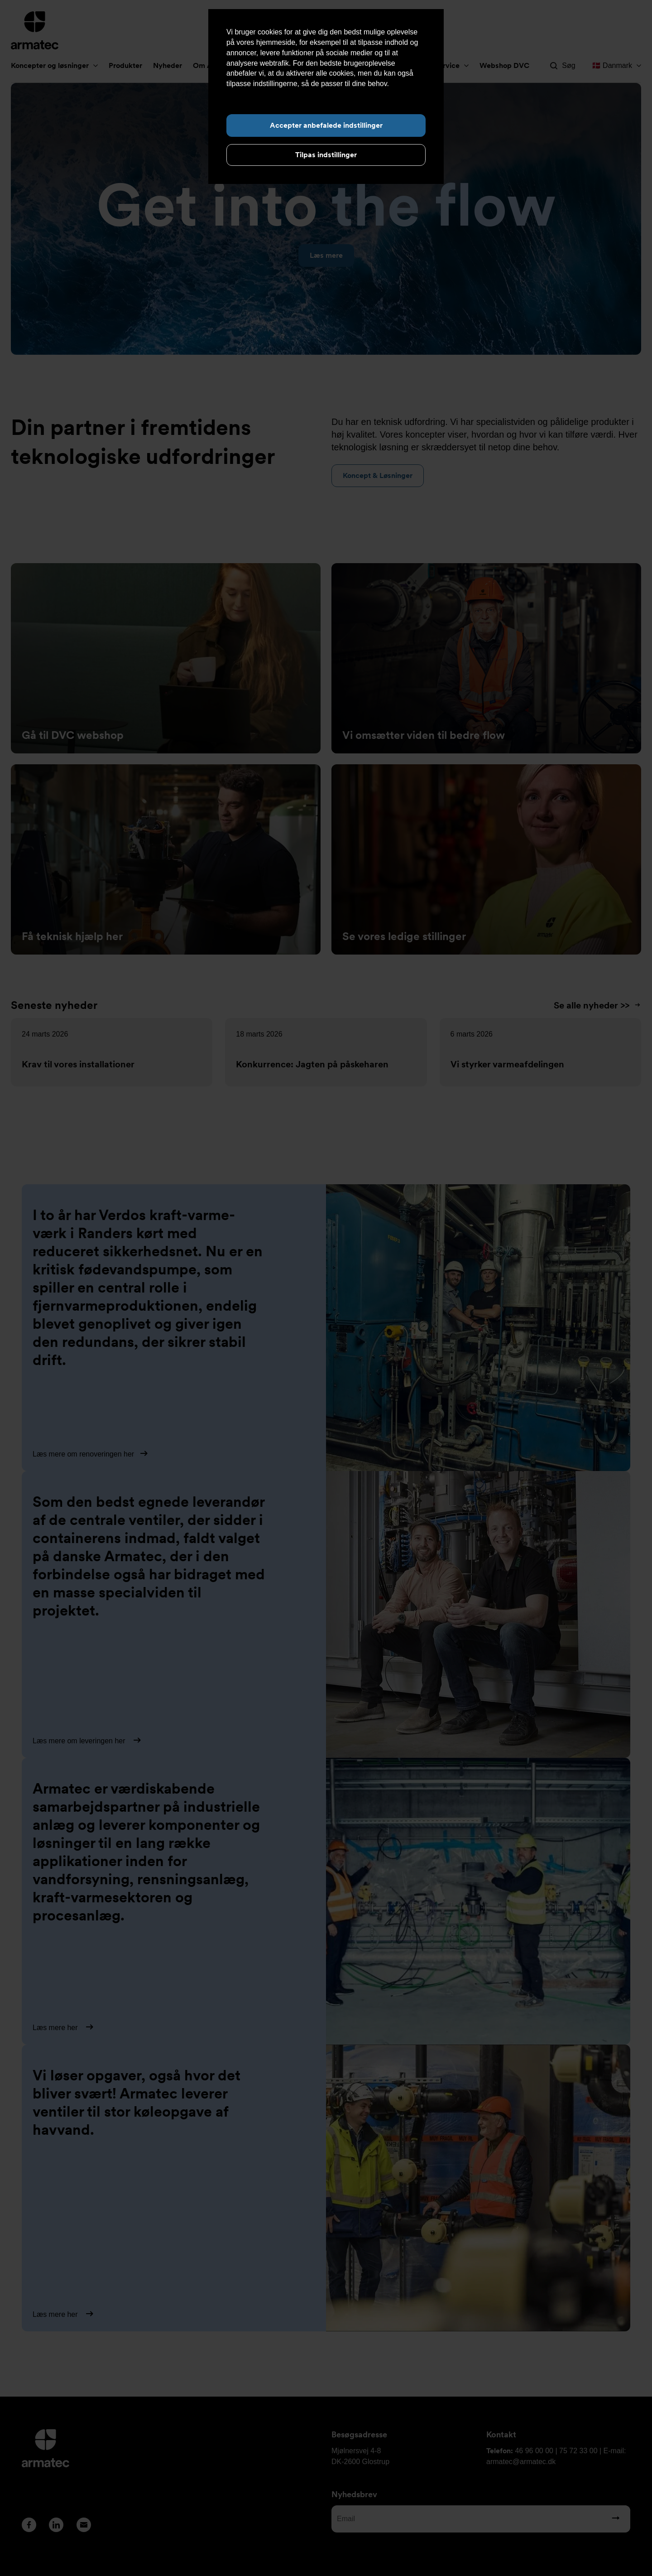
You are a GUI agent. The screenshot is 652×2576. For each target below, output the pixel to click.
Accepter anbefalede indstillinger (326, 125)
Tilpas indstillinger (326, 154)
